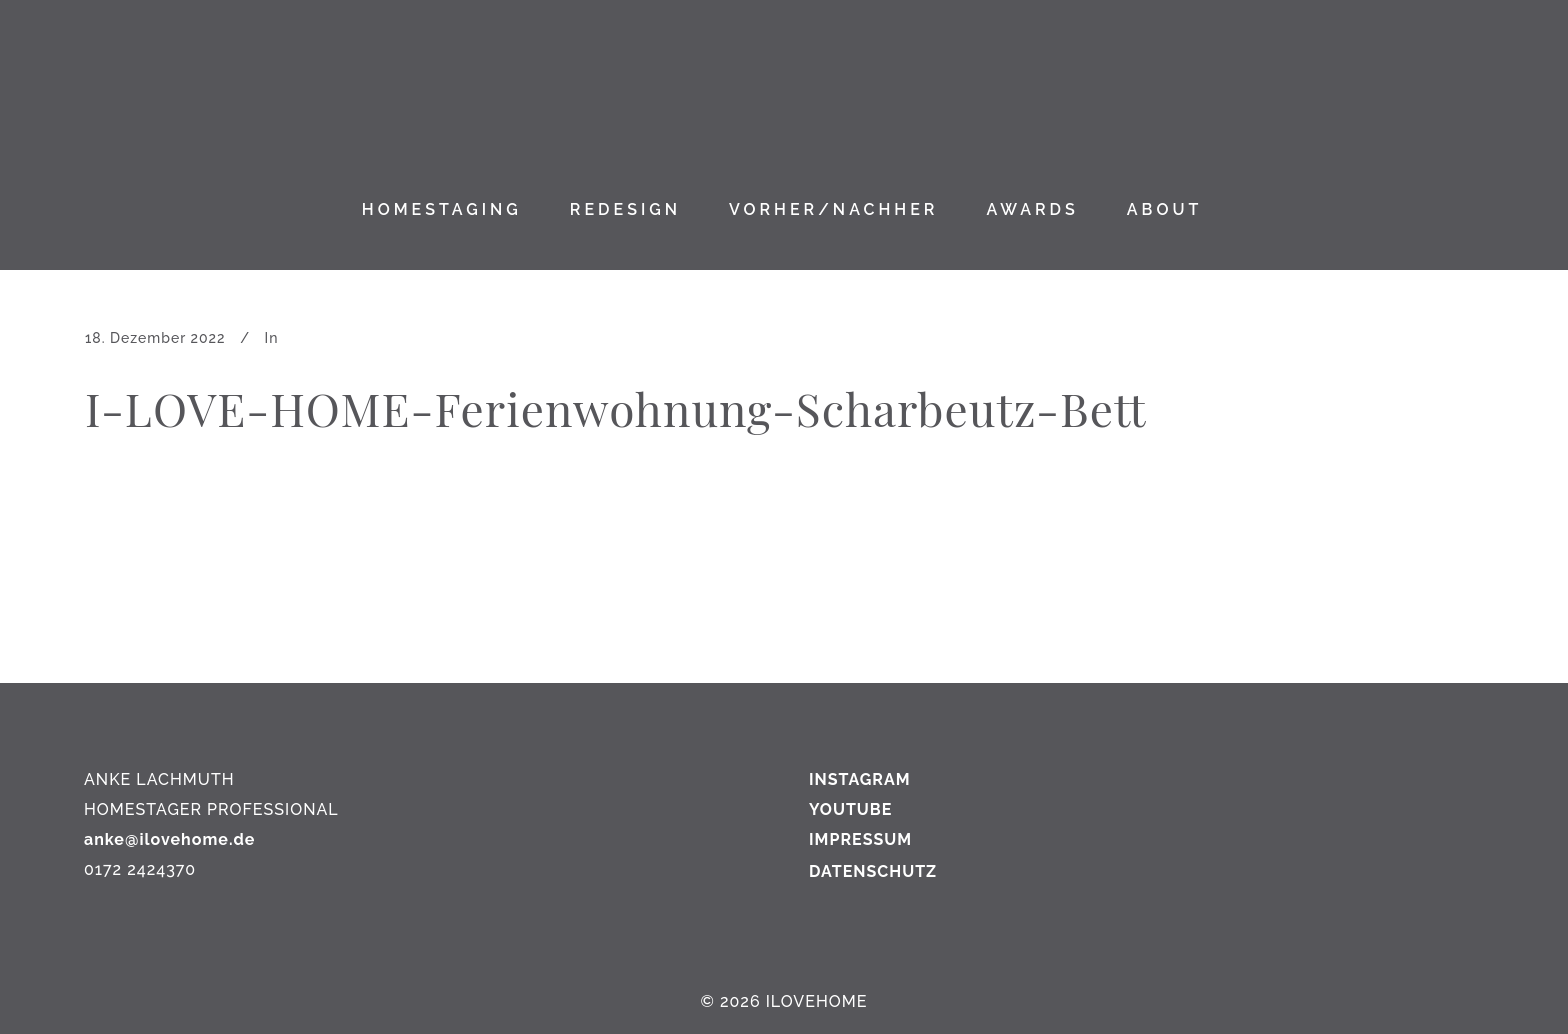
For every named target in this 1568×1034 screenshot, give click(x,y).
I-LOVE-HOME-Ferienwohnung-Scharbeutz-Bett (616, 408)
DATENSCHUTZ (873, 871)
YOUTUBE (850, 809)
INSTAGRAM (860, 779)
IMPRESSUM (860, 839)
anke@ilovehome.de (169, 839)
